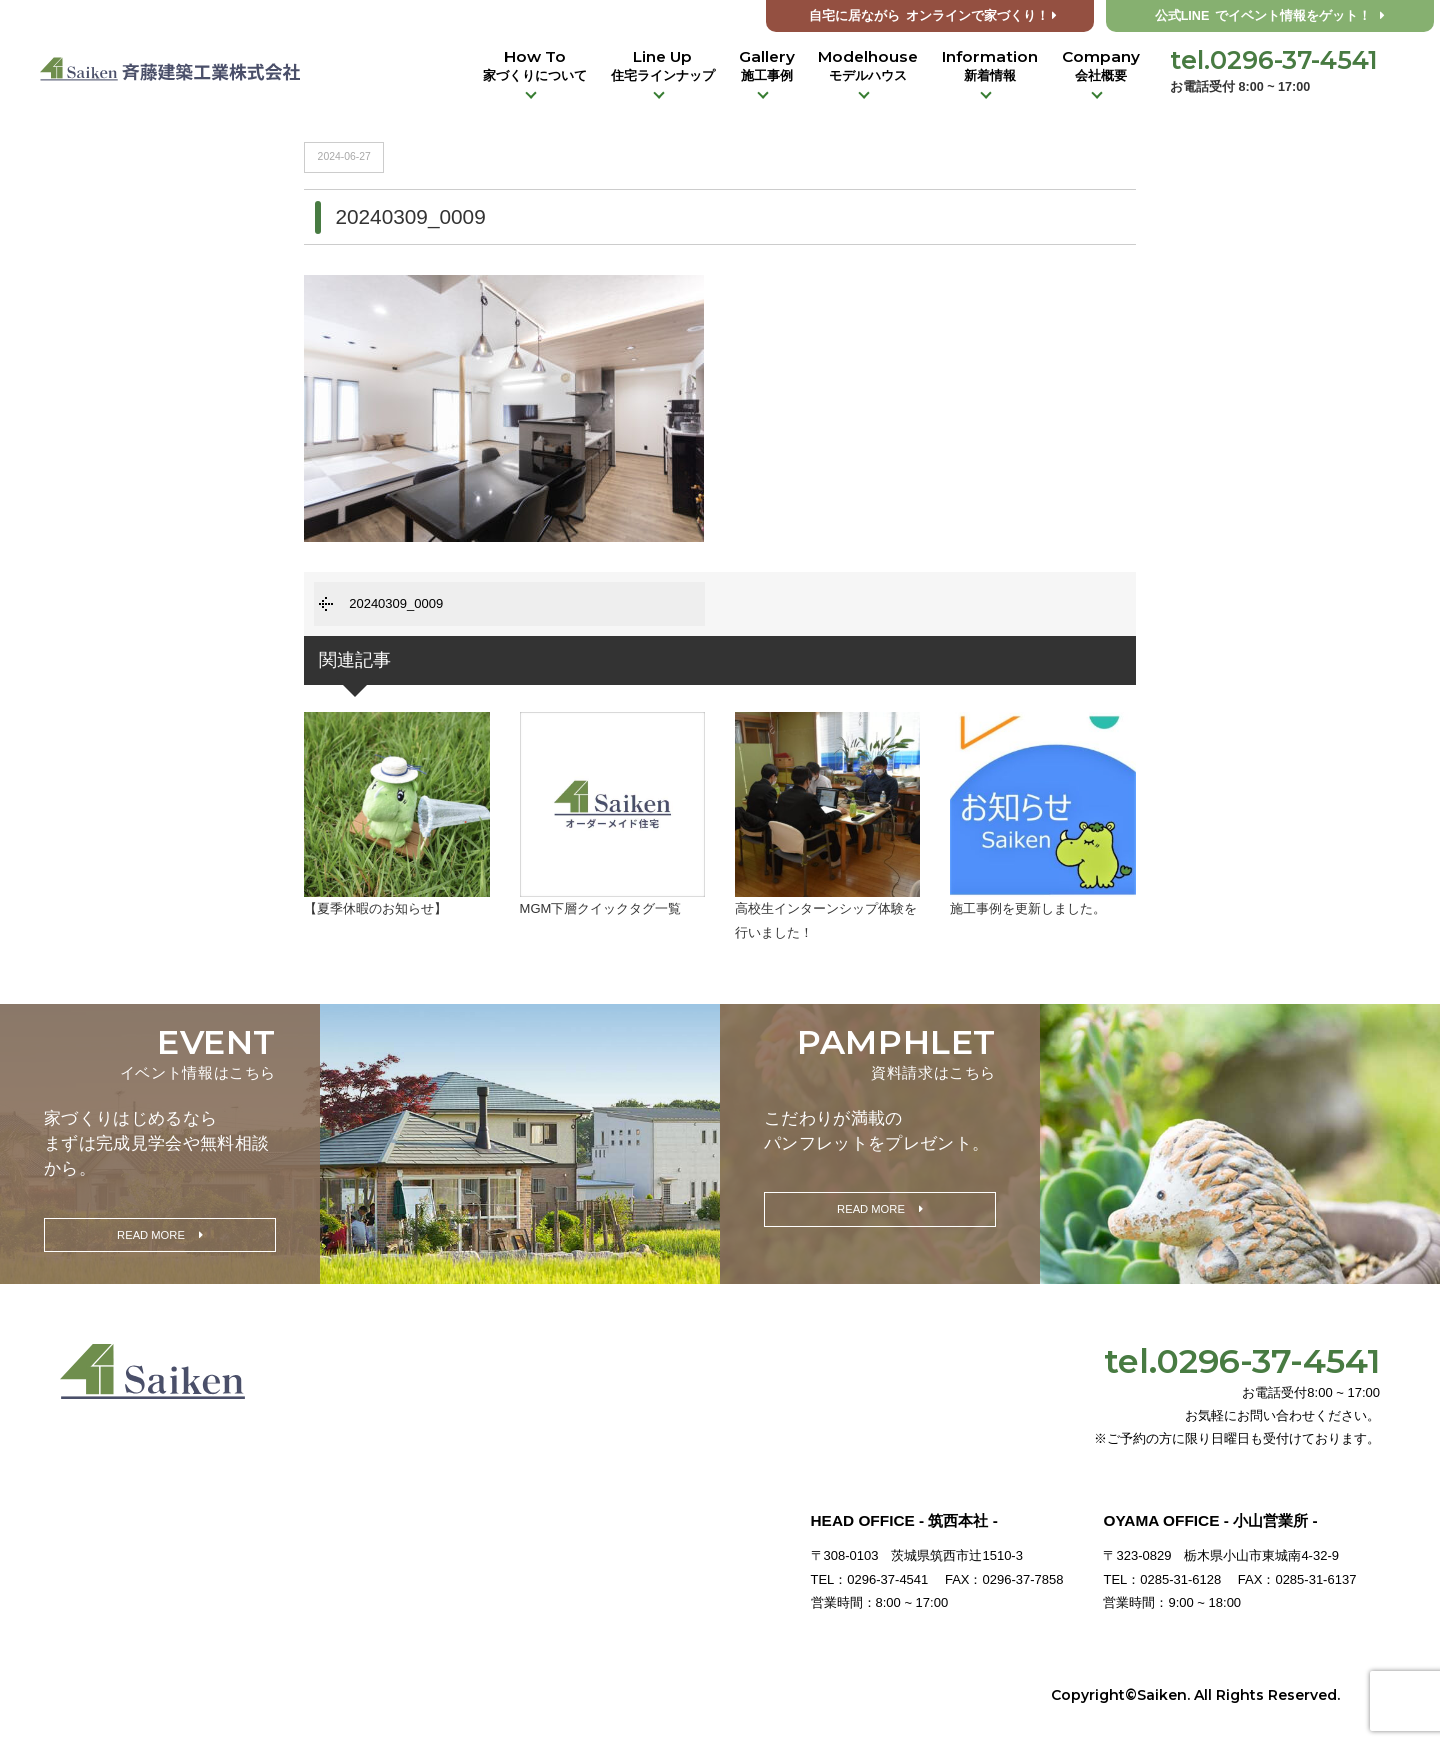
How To (535, 66)
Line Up (663, 66)
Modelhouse (868, 66)
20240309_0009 (396, 603)
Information (990, 66)
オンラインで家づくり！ (933, 16)
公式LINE (1270, 16)
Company (1101, 66)
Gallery (767, 66)
